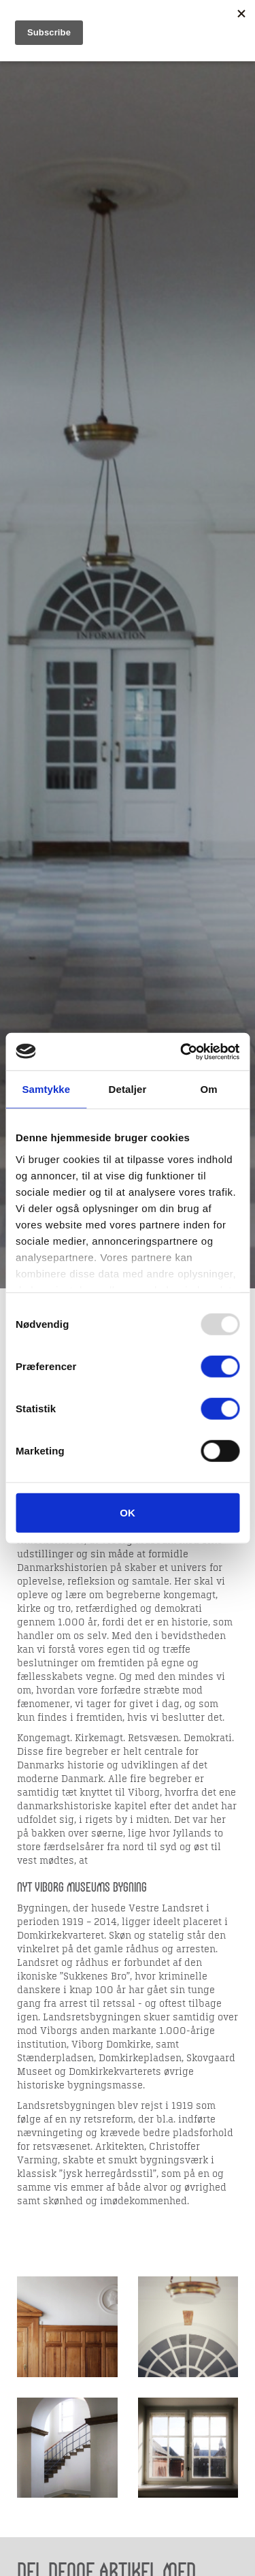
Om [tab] (209, 1089)
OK (127, 1512)
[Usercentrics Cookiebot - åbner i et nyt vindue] (181, 1051)
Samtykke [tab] (46, 1089)
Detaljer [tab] (128, 1089)
